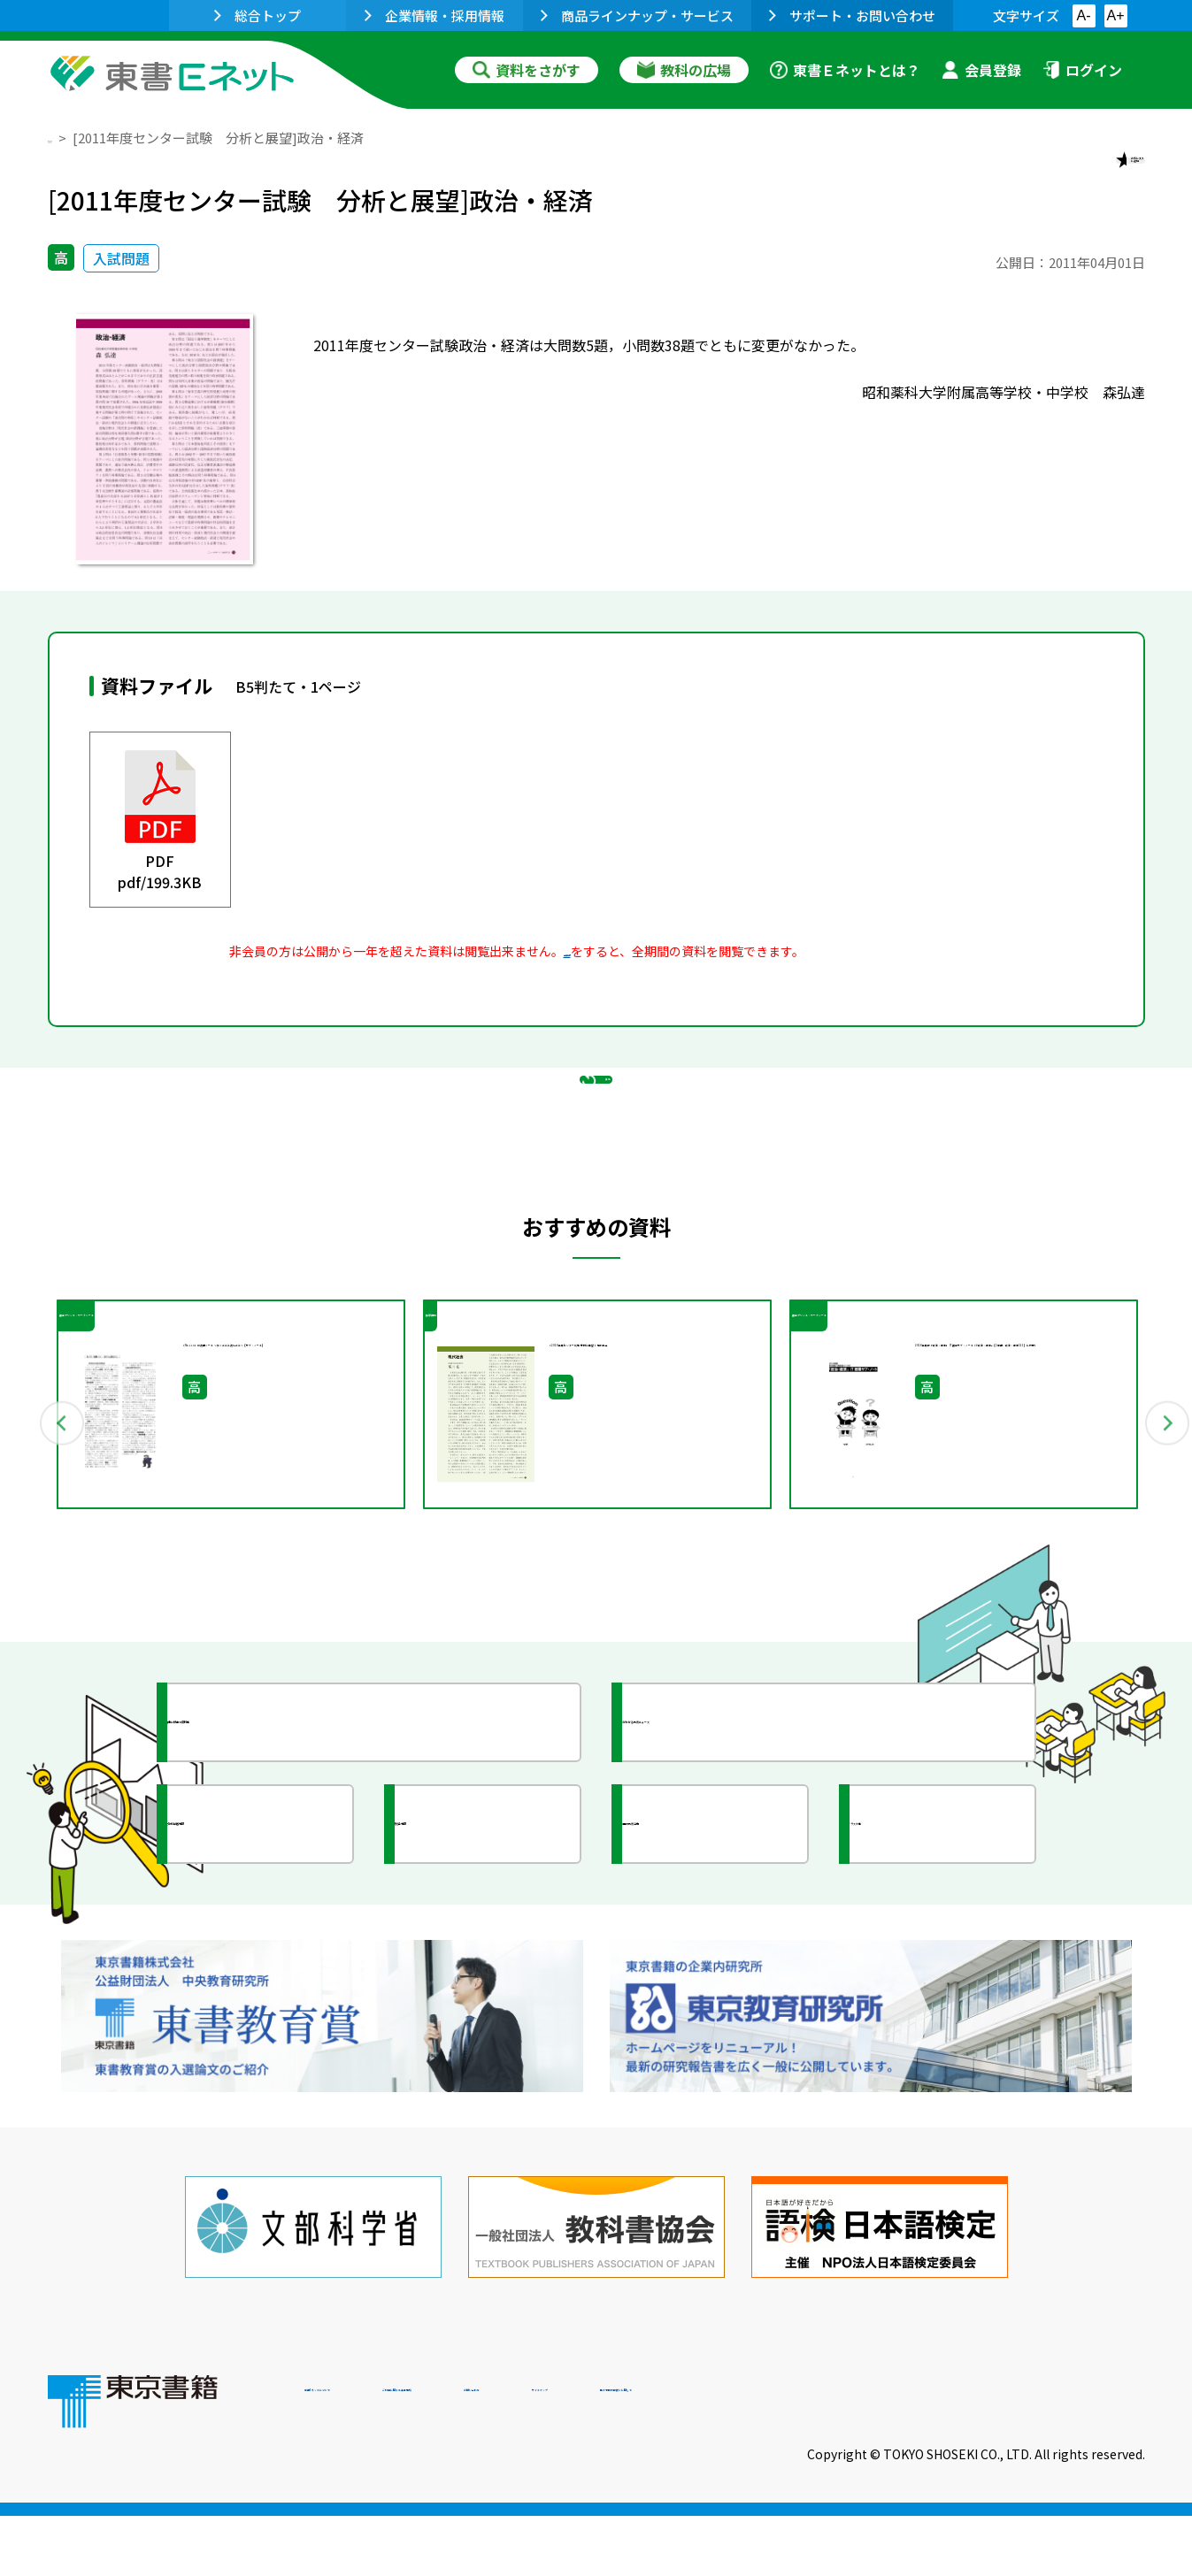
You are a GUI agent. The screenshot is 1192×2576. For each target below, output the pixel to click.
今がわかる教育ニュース (745, 1863)
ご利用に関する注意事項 (571, 2455)
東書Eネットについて (372, 2455)
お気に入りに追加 (1068, 175)
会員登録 (981, 69)
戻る (596, 1168)
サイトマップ (880, 2455)
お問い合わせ (743, 2455)
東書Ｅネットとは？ (845, 69)
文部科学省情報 (258, 1964)
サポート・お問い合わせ (852, 15)
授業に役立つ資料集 (274, 1863)
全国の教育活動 (713, 1964)
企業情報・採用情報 (434, 15)
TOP (61, 137)
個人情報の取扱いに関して (1060, 2455)
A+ (1115, 15)
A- (1084, 15)
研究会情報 (470, 1964)
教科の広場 (684, 69)
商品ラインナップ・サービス (637, 15)
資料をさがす (527, 69)
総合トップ (257, 15)
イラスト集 (925, 1964)
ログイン (1082, 69)
